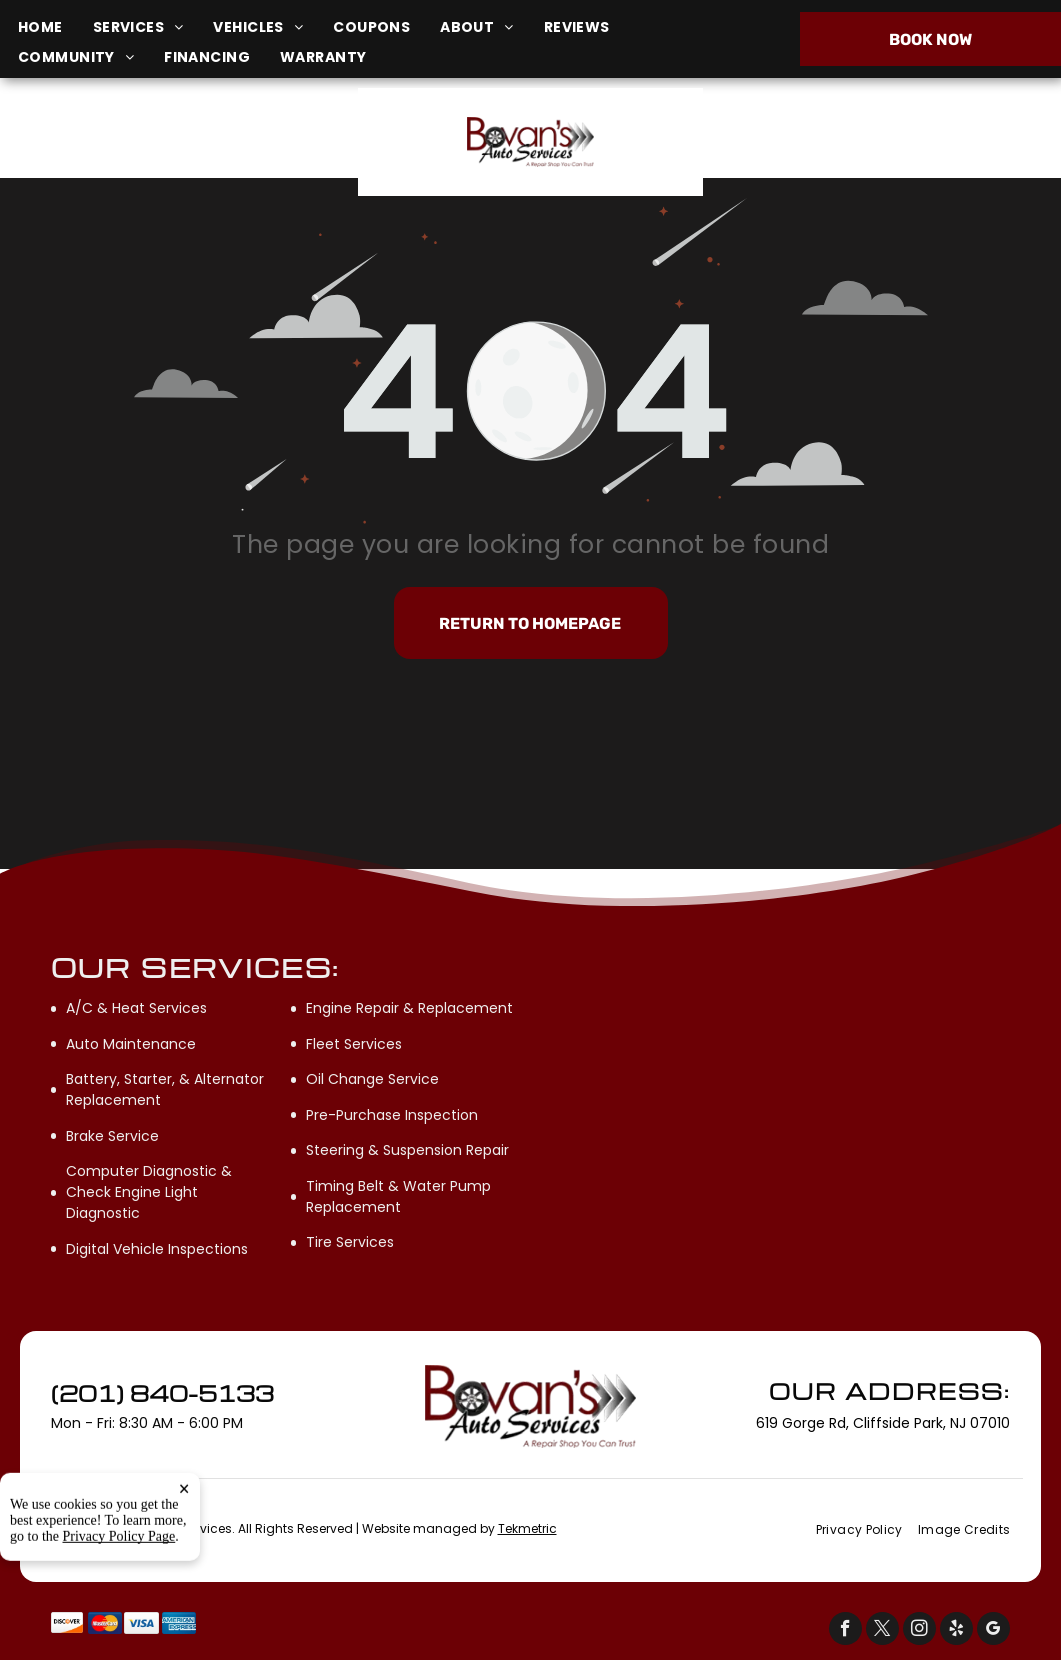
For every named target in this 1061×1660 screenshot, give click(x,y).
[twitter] (882, 1631)
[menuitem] (55, 27)
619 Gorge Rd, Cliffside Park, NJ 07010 (171, 152)
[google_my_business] (993, 1631)
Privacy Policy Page (119, 1621)
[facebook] (845, 1631)
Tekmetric (527, 1528)
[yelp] (956, 1631)
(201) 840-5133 (883, 141)
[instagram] (919, 1631)
